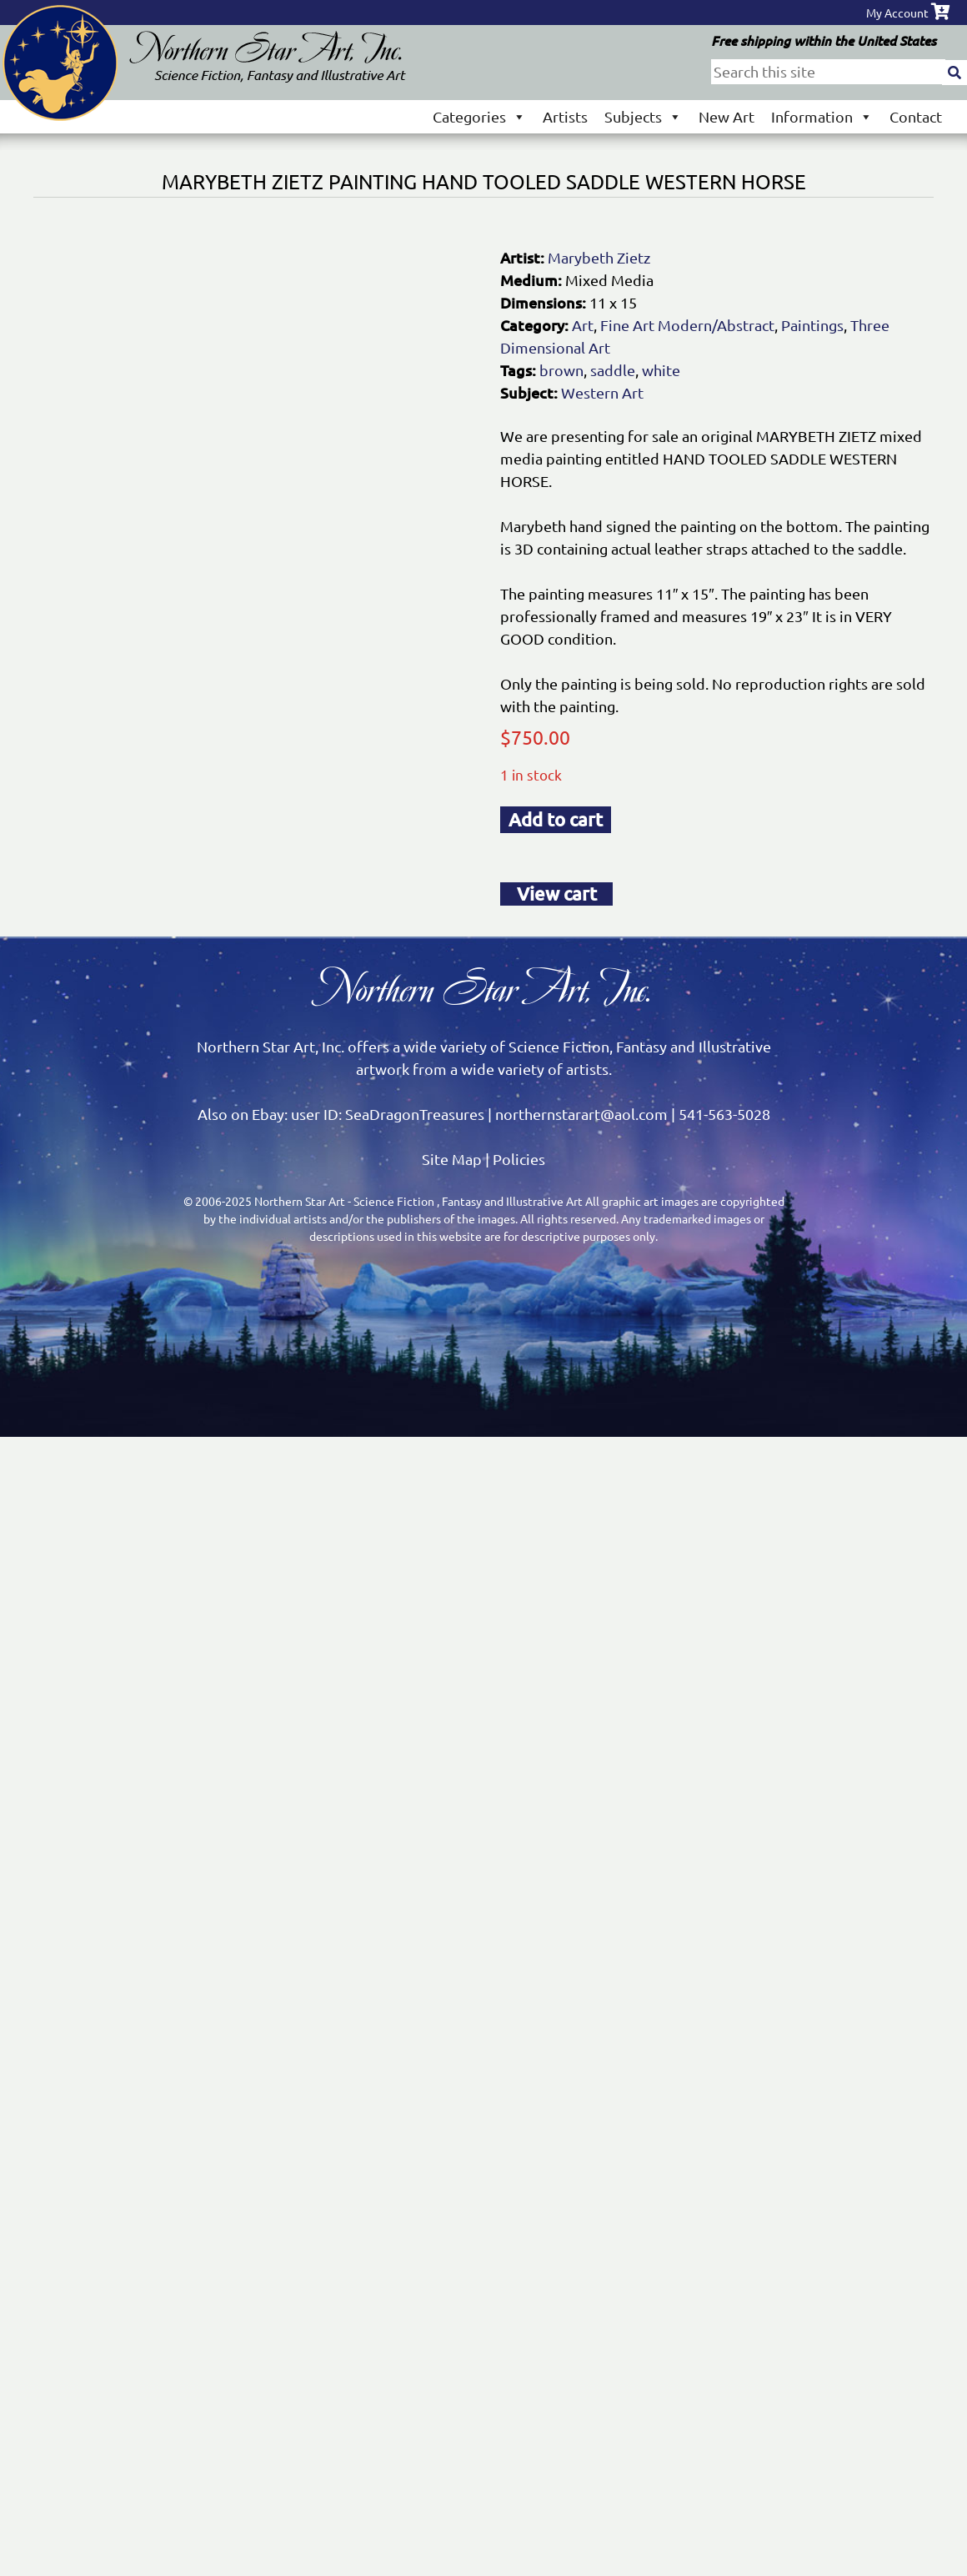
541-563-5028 (724, 1113)
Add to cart (556, 819)
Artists (565, 116)
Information (822, 116)
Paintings (812, 325)
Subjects (643, 116)
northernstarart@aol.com (581, 1113)
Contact (915, 116)
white (661, 370)
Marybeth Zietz (599, 257)
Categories (479, 116)
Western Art (602, 392)
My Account (897, 12)
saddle (612, 370)
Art (583, 325)
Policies (519, 1158)
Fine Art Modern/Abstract (687, 325)
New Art (726, 116)
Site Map (452, 1158)
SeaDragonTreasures (414, 1113)
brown (561, 370)
